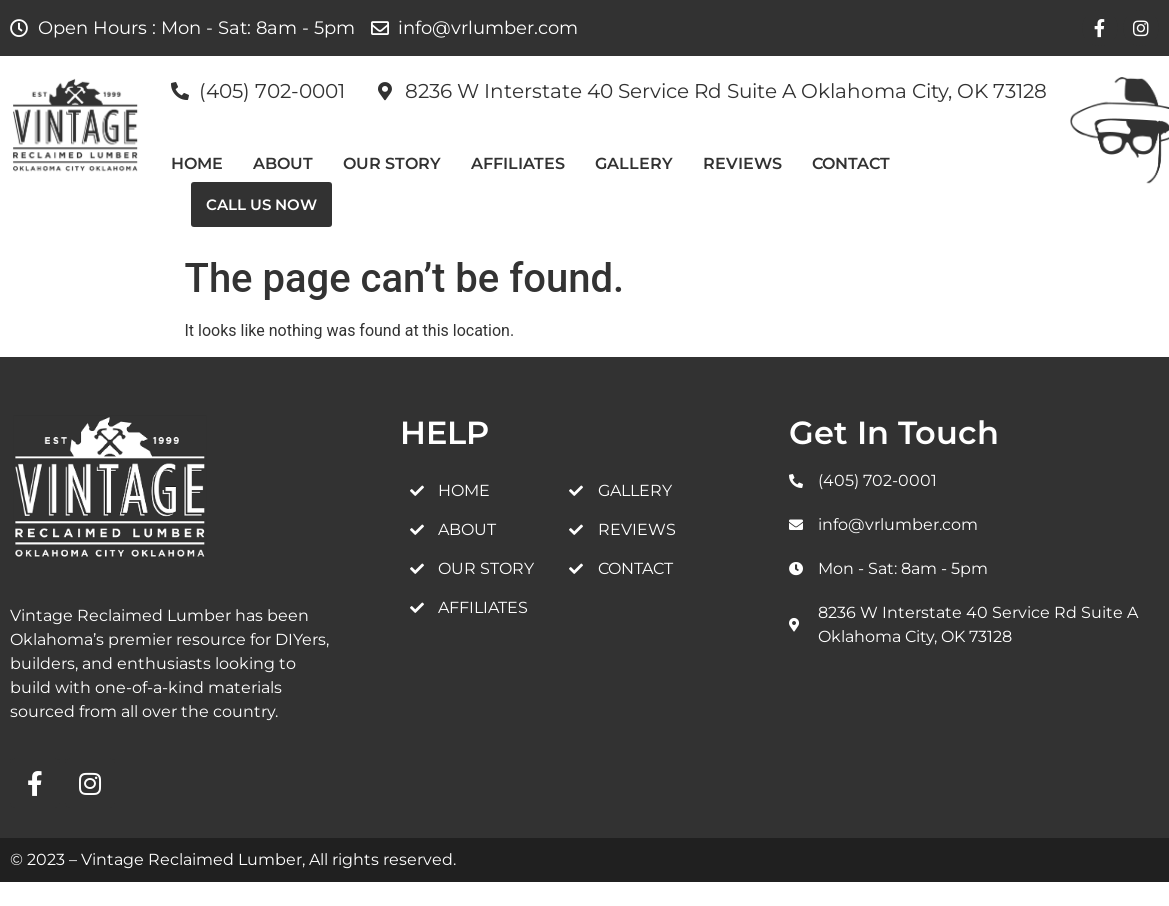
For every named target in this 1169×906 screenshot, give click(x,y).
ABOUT (283, 163)
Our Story (392, 163)
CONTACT (851, 163)
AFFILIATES (518, 163)
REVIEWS (742, 163)
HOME (197, 163)
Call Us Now (261, 204)
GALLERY (634, 163)
